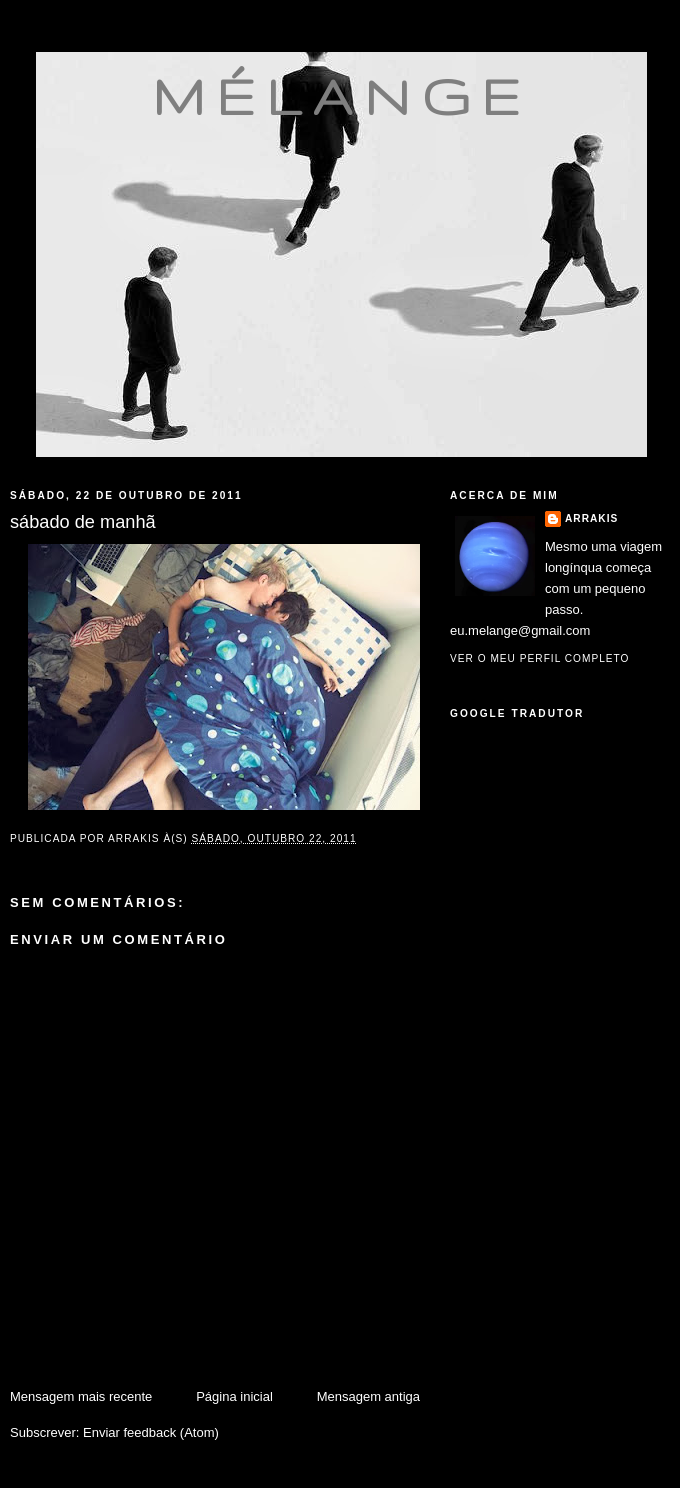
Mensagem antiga (368, 1396)
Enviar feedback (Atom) (151, 1432)
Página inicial (234, 1396)
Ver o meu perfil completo (540, 658)
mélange (341, 96)
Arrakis (591, 518)
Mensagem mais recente (81, 1396)
